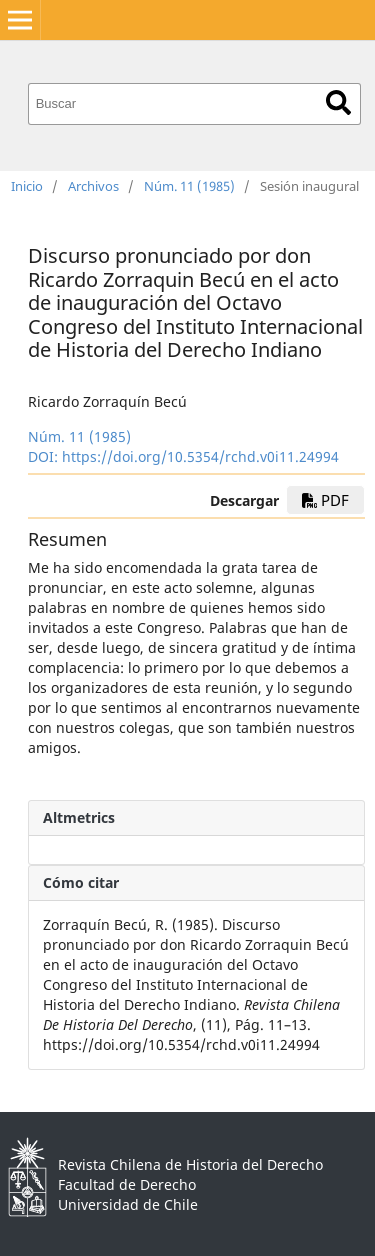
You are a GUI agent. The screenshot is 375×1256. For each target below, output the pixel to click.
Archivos (93, 186)
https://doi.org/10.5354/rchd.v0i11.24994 (200, 456)
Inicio (27, 186)
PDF (325, 500)
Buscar (338, 102)
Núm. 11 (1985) (189, 186)
